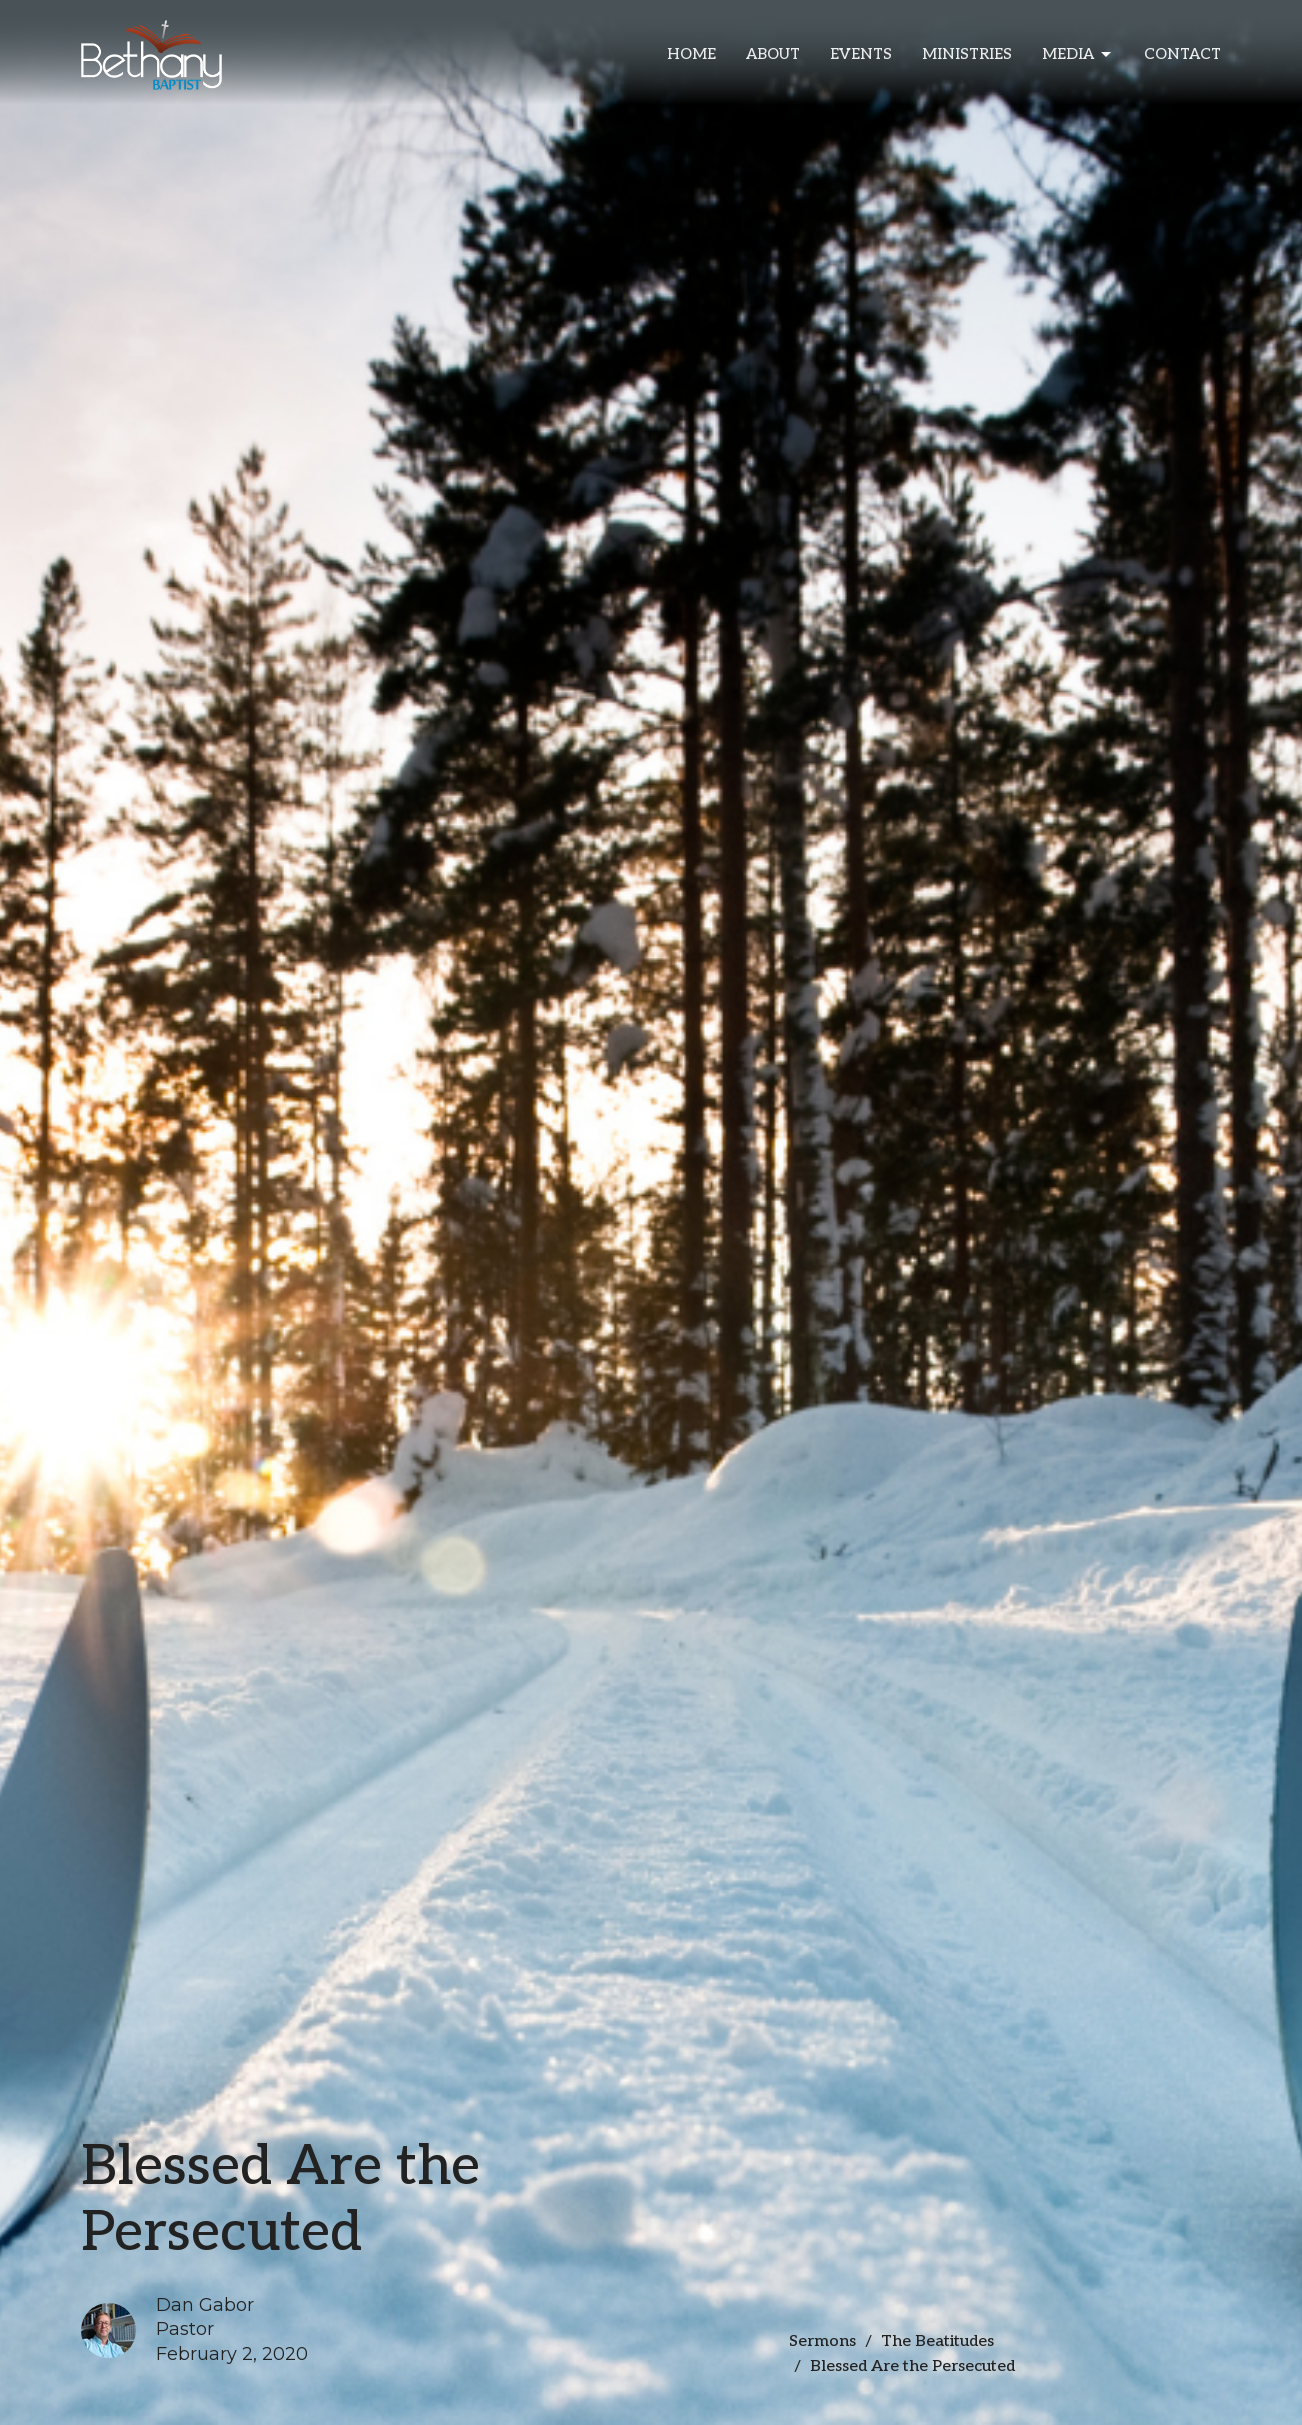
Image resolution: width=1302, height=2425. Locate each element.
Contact (1182, 54)
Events (861, 54)
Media (1078, 55)
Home (691, 54)
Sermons (822, 2341)
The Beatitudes (937, 2341)
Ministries (967, 54)
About (773, 54)
